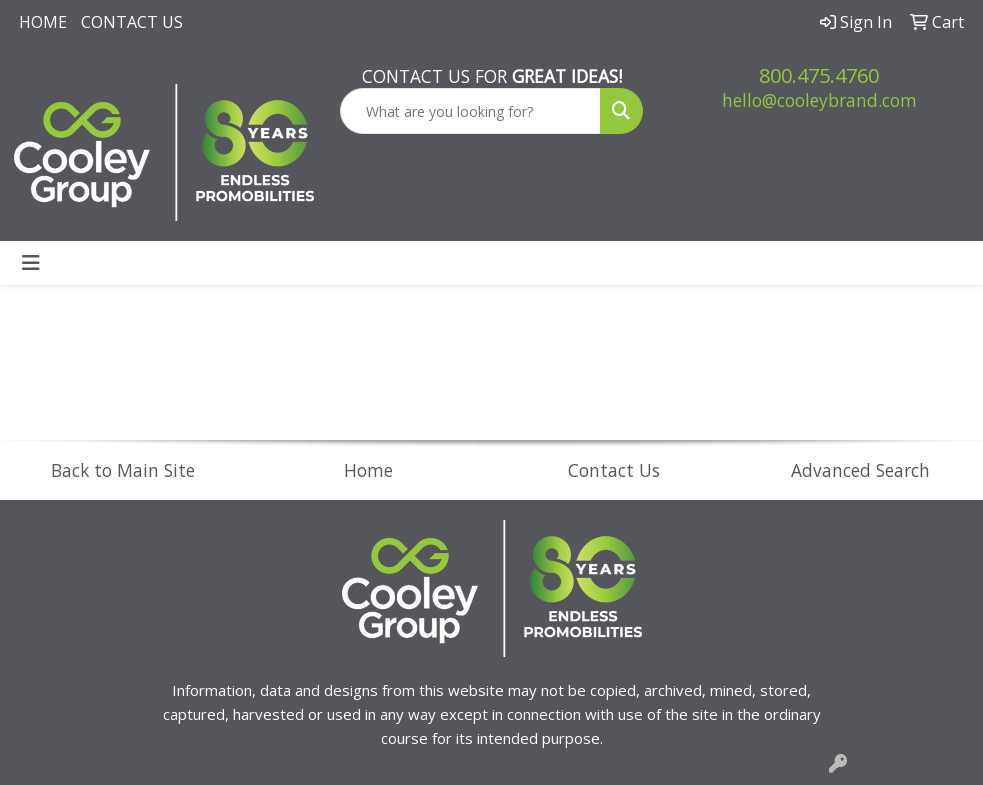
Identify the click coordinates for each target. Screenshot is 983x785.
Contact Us (132, 22)
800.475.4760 (819, 75)
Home (43, 22)
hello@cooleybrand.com (819, 100)
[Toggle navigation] (31, 263)
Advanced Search (860, 470)
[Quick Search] (471, 111)
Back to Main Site (123, 470)
